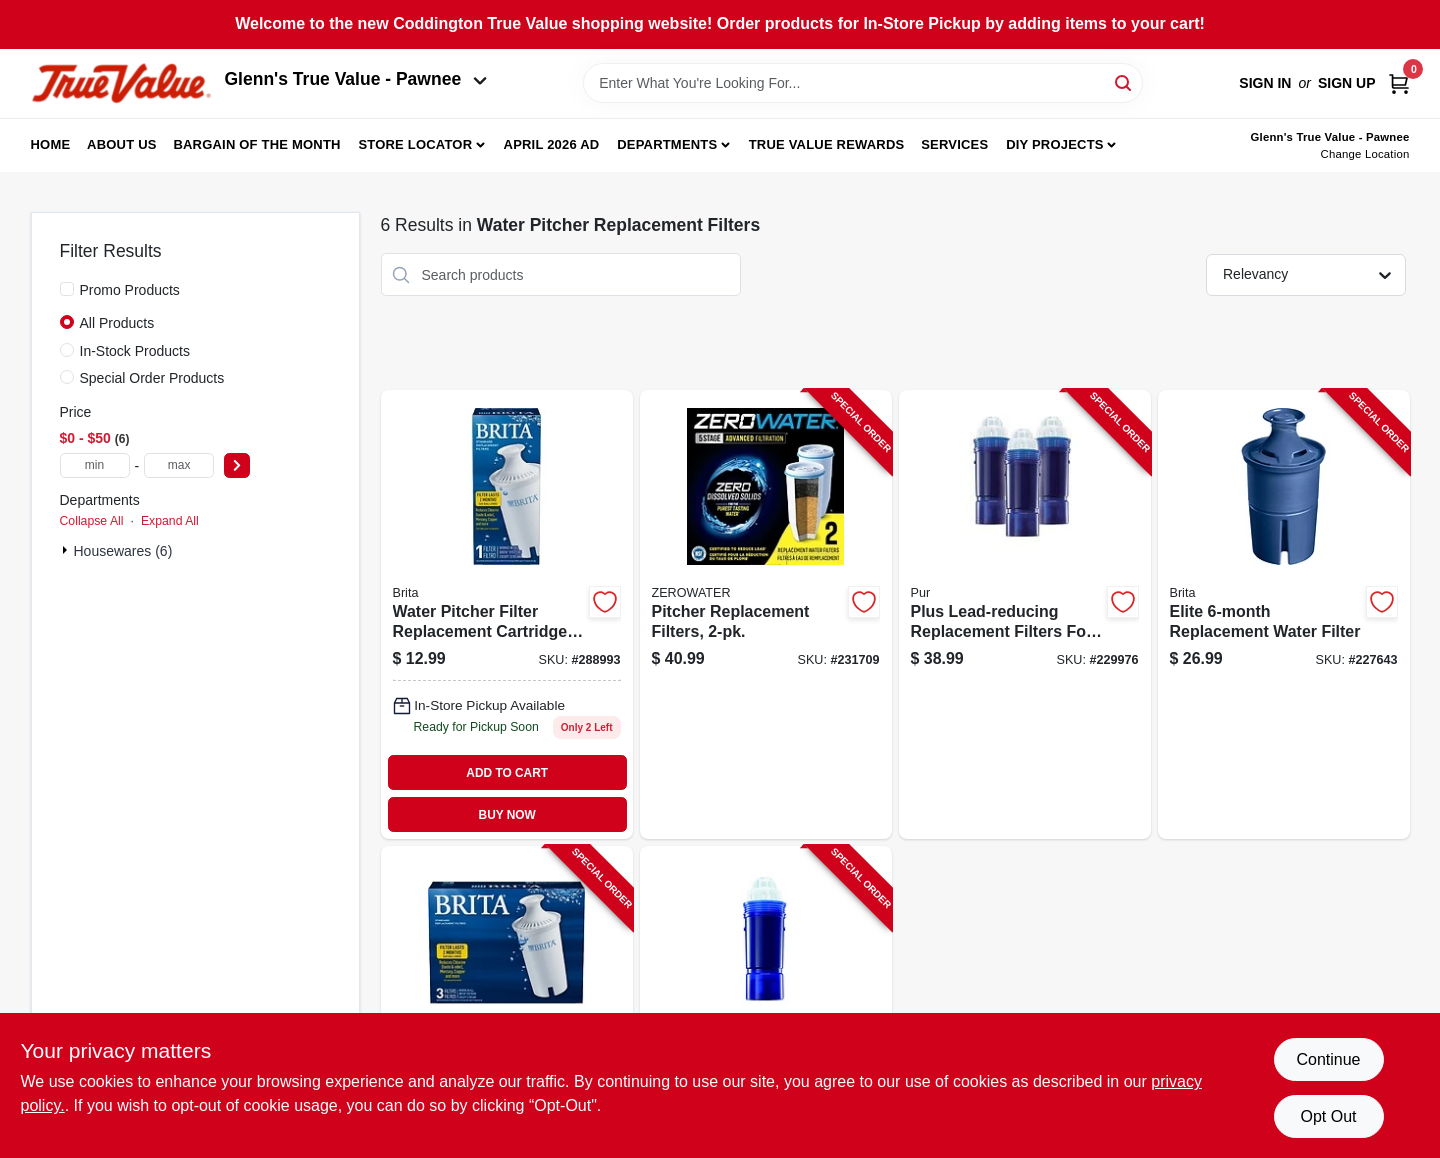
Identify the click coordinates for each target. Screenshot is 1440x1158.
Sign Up (1347, 83)
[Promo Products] (67, 289)
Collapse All (92, 521)
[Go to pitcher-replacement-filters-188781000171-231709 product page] (766, 614)
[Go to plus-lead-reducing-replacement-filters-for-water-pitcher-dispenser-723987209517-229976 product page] (1025, 614)
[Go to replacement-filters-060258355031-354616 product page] (507, 998)
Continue (1328, 1059)
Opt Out (1328, 1116)
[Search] (1124, 81)
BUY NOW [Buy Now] (507, 815)
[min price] (95, 465)
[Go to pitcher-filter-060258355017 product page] (507, 614)
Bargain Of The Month (256, 144)
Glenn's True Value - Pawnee (356, 79)
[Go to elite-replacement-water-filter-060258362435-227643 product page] (1284, 614)
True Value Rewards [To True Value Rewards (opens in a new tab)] (827, 144)
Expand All (170, 521)
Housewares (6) (123, 551)
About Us (122, 144)
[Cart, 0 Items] (1399, 83)
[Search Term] (863, 83)
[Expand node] (67, 550)
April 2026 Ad (552, 144)
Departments (667, 144)
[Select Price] (237, 465)
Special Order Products (152, 378)
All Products (117, 323)
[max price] (179, 465)
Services (954, 144)
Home (51, 144)
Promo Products (130, 290)
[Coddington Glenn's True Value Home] (121, 83)
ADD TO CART (507, 773)
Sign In (1265, 83)
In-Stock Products (135, 351)
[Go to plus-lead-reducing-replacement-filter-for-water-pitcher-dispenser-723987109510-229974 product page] (766, 998)
